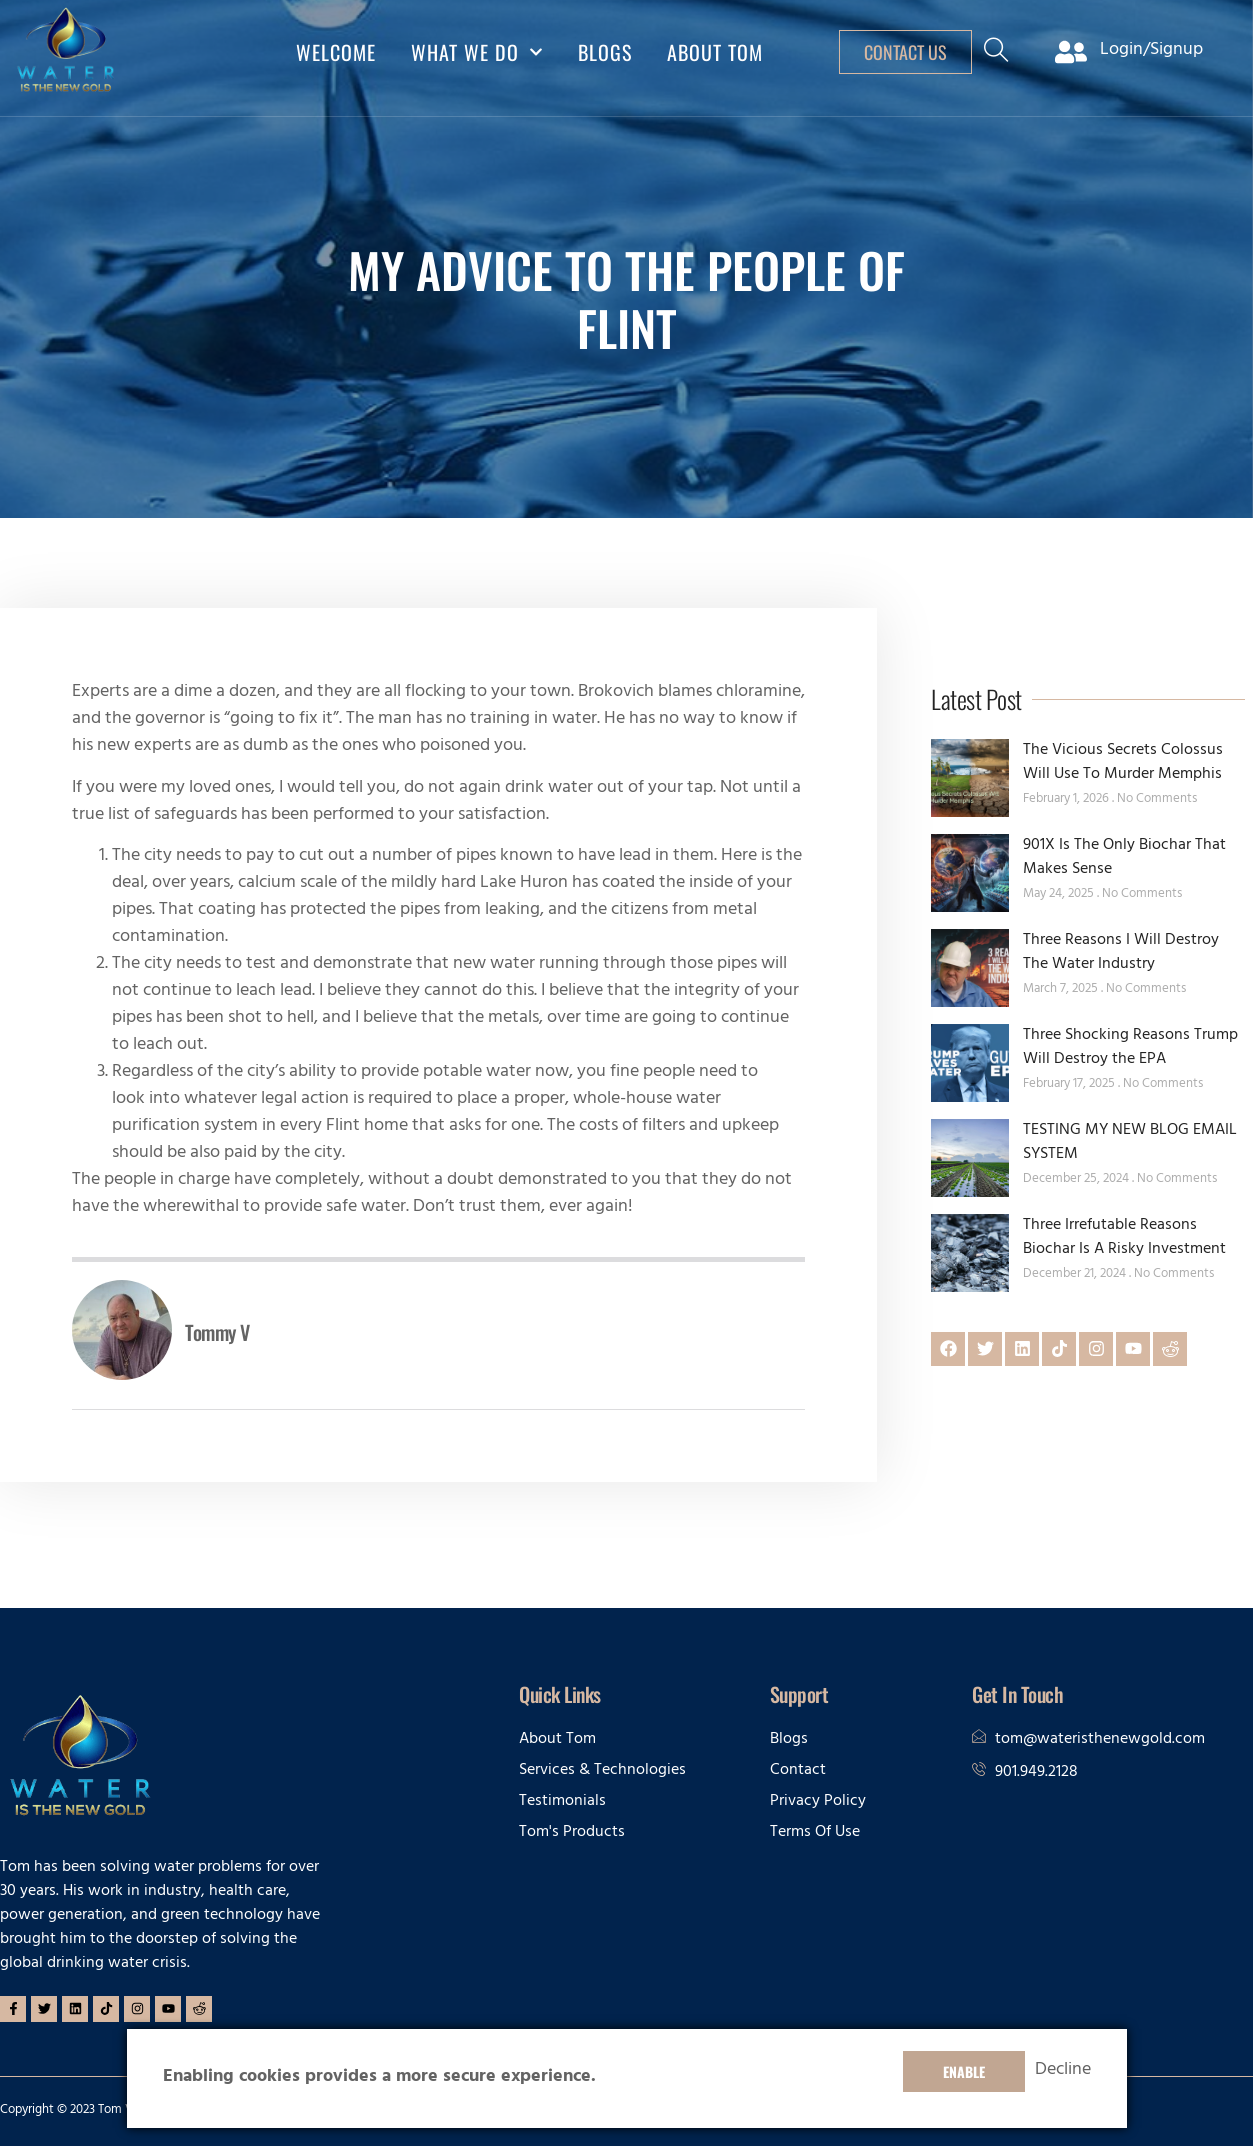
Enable (964, 2071)
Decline (1063, 2072)
